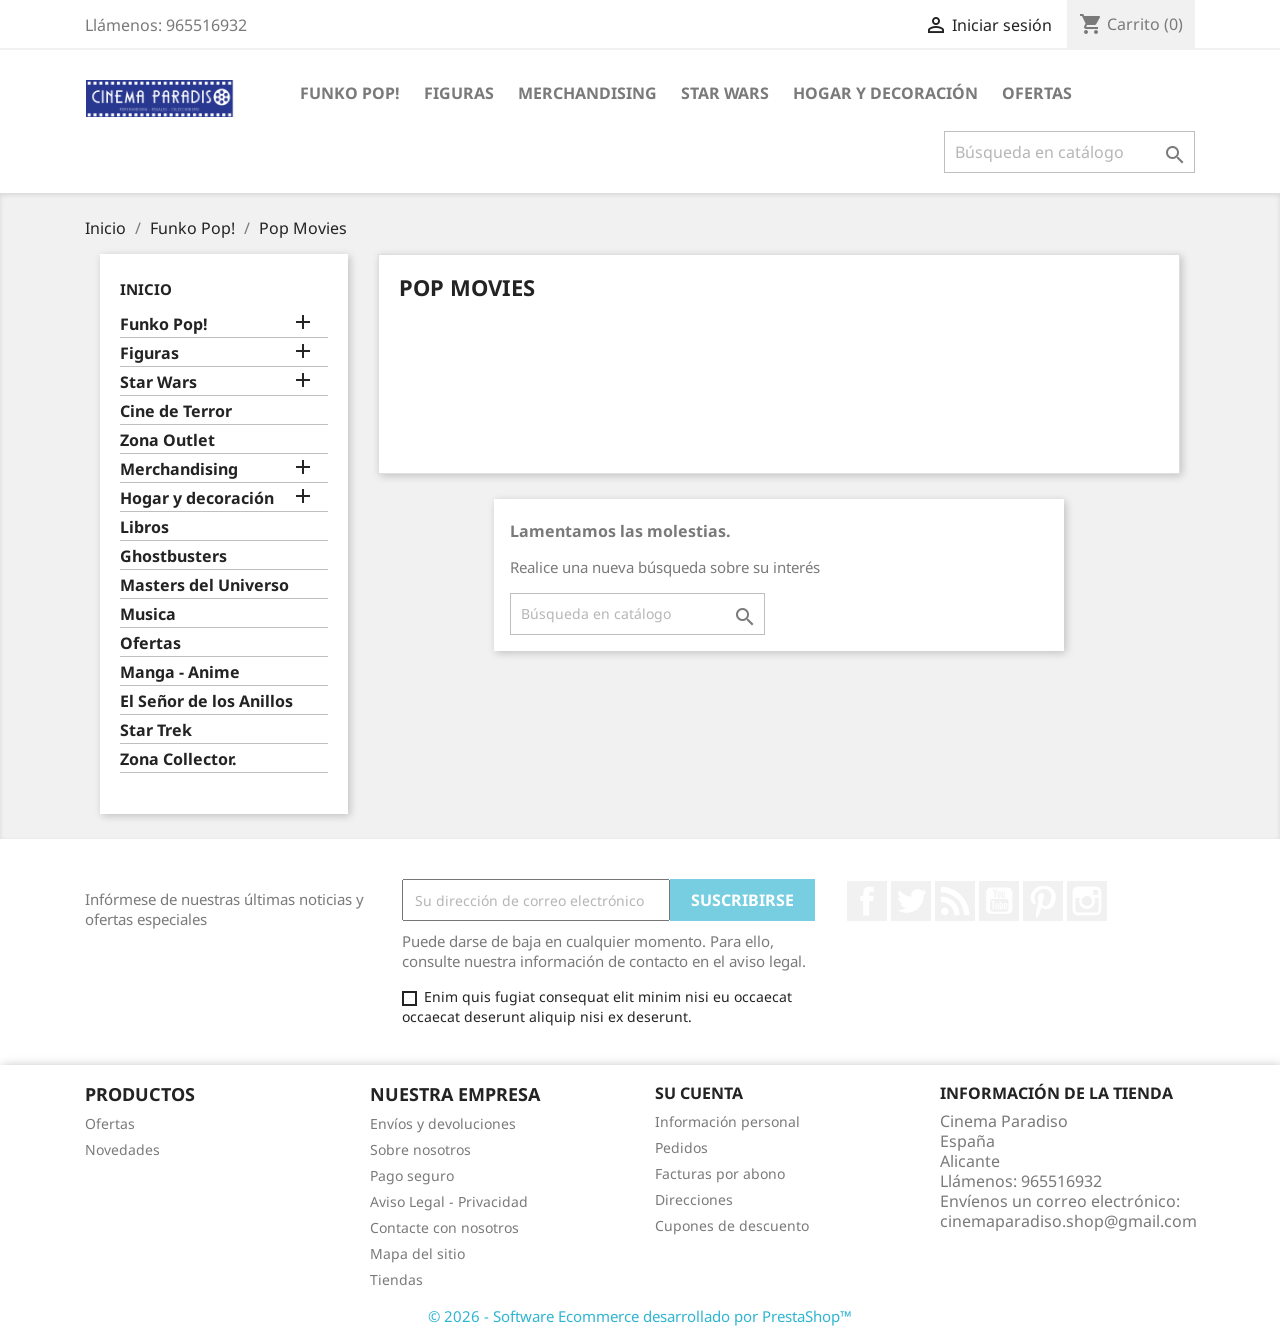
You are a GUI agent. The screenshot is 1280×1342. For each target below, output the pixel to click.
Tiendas (396, 1279)
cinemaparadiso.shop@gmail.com (1068, 1221)
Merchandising (587, 93)
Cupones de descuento (732, 1225)
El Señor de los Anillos (206, 701)
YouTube (999, 901)
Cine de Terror (176, 411)
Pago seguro (412, 1175)
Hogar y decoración (885, 93)
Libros (144, 527)
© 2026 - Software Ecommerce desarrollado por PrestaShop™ (640, 1316)
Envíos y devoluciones (443, 1123)
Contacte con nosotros (444, 1227)
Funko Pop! (350, 93)
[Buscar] (1069, 152)
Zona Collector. (178, 759)
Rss (955, 901)
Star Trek (156, 730)
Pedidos (681, 1147)
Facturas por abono (720, 1173)
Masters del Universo (204, 585)
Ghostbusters (173, 556)
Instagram (1087, 901)
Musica (148, 614)
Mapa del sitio (417, 1253)
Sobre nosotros (420, 1149)
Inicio (146, 289)
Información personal (727, 1121)
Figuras (459, 93)
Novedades (122, 1149)
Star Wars (725, 93)
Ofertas (1037, 93)
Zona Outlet (167, 440)
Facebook (867, 901)
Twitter (911, 901)
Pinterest (1043, 901)
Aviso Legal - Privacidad (449, 1201)
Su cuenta (699, 1093)
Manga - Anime (180, 672)
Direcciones (694, 1199)
